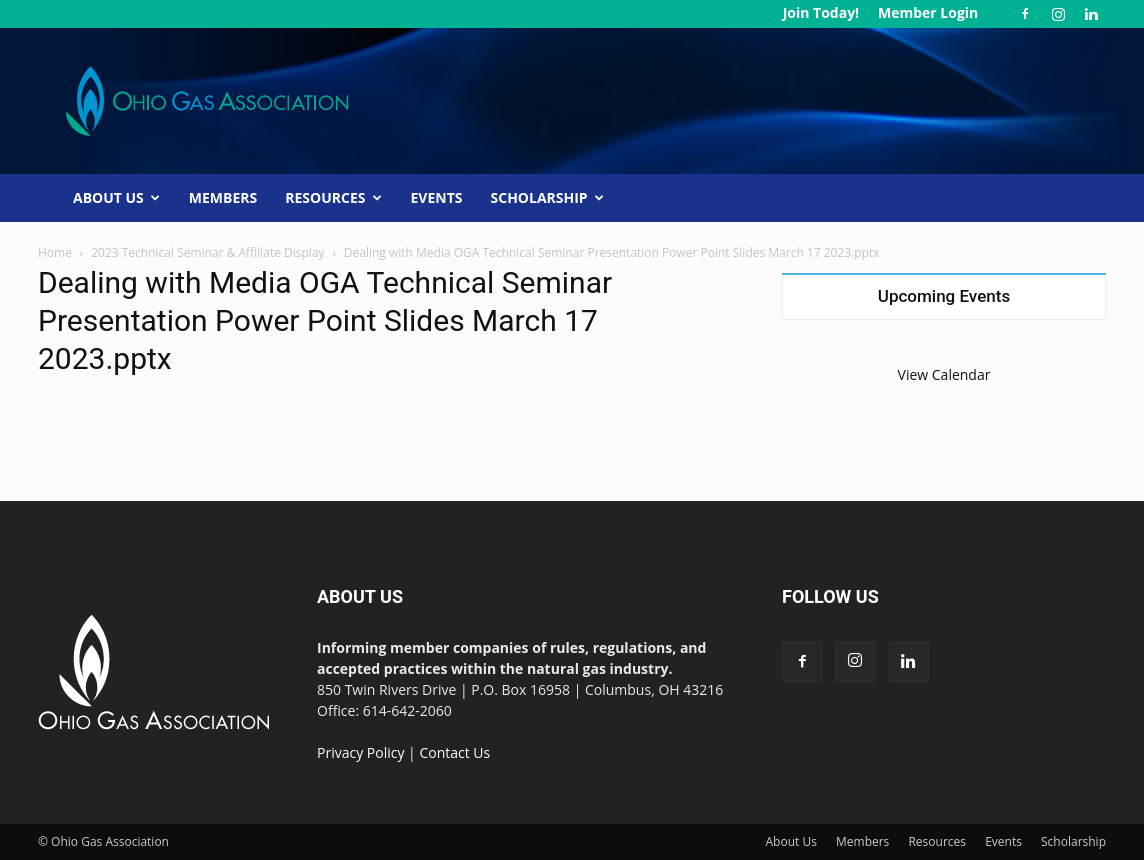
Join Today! (821, 12)
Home (55, 252)
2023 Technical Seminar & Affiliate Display (207, 252)
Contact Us (454, 752)
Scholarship (547, 197)
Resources (333, 197)
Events (437, 197)
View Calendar (944, 374)
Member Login (928, 12)
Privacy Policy (360, 752)
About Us (116, 197)
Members (223, 197)
